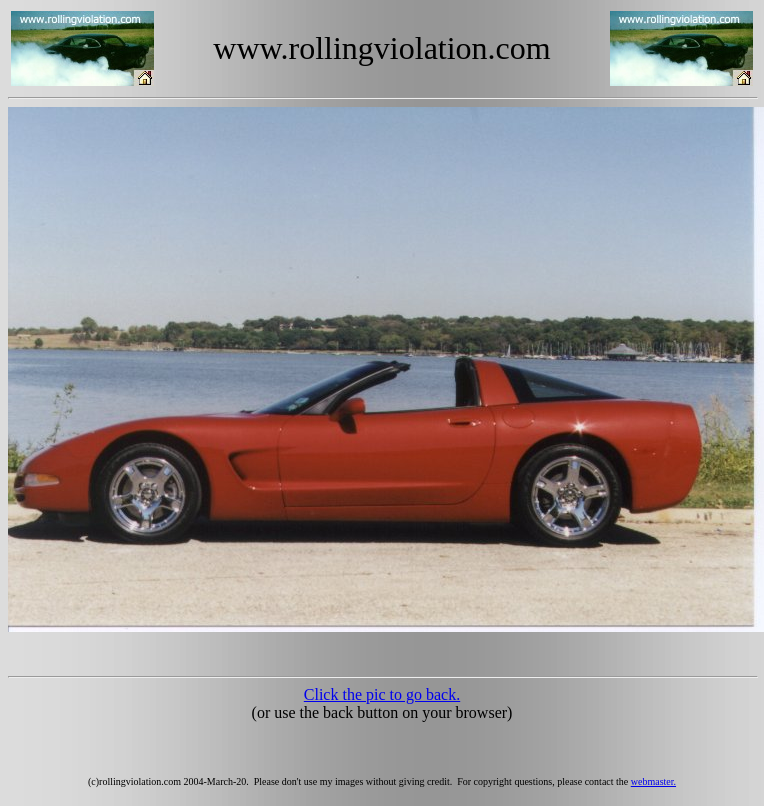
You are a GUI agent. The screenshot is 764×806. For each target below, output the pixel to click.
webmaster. (653, 781)
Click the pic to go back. (382, 694)
